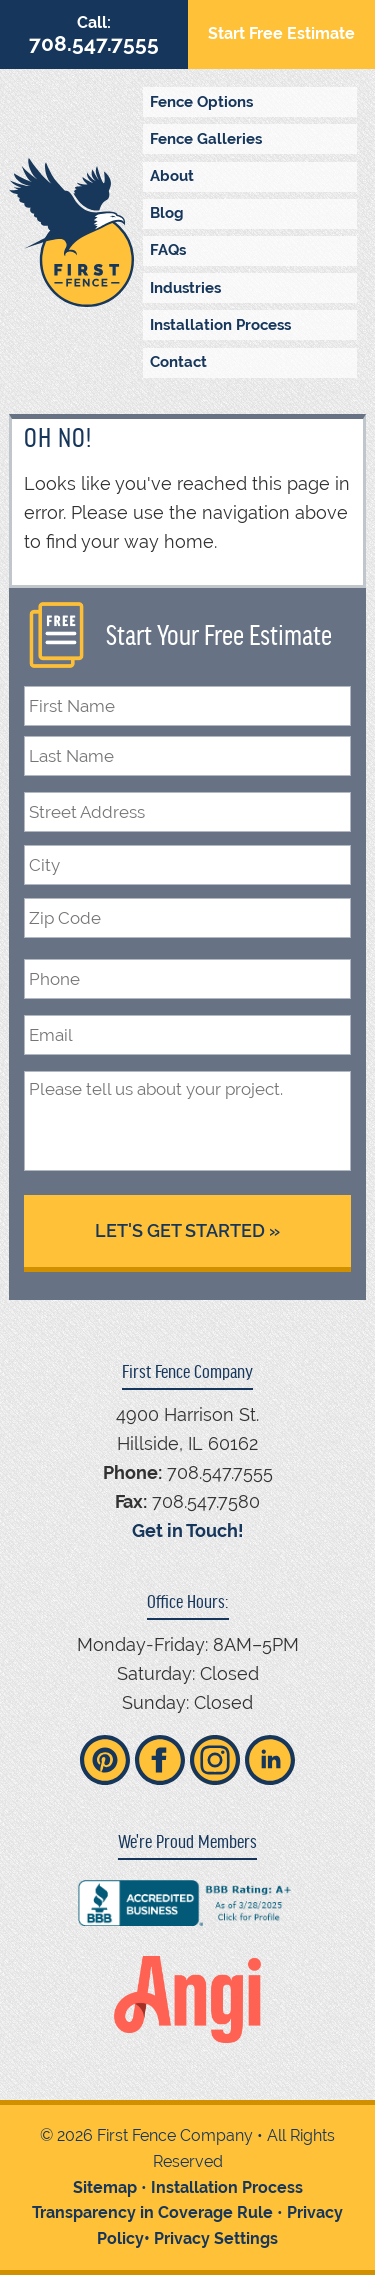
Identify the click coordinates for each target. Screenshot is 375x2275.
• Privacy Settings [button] (211, 2238)
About (172, 176)
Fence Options (201, 102)
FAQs (168, 250)
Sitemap (105, 2187)
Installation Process (220, 325)
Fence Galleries (206, 139)
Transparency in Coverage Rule (152, 2212)
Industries (185, 288)
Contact (178, 362)
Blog (167, 213)
